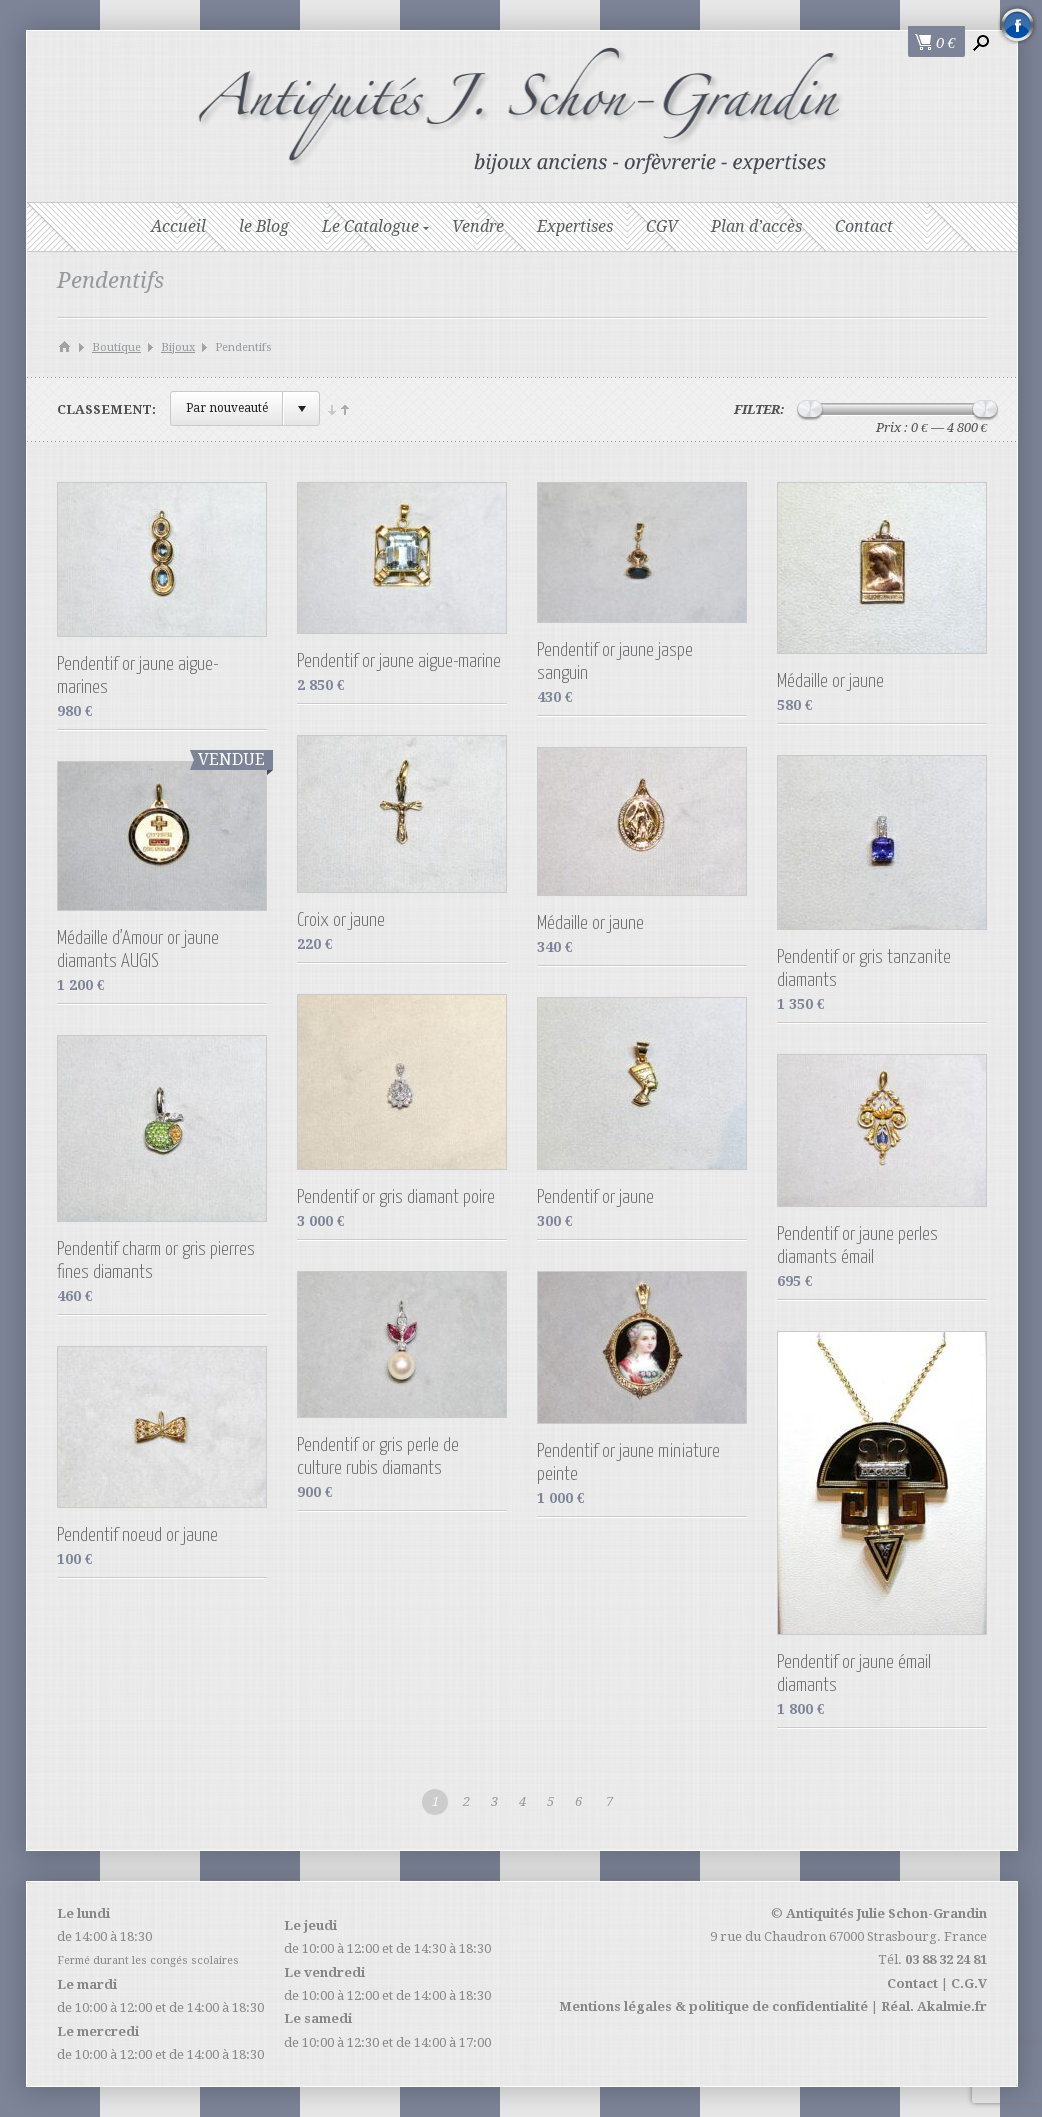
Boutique (116, 347)
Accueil (178, 226)
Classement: (106, 409)
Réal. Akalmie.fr (934, 2006)
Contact (864, 226)
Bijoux (178, 347)
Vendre (478, 226)
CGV (662, 226)
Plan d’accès (756, 226)
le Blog (264, 226)
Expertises (575, 226)
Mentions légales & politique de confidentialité (713, 2006)
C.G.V (969, 1983)
